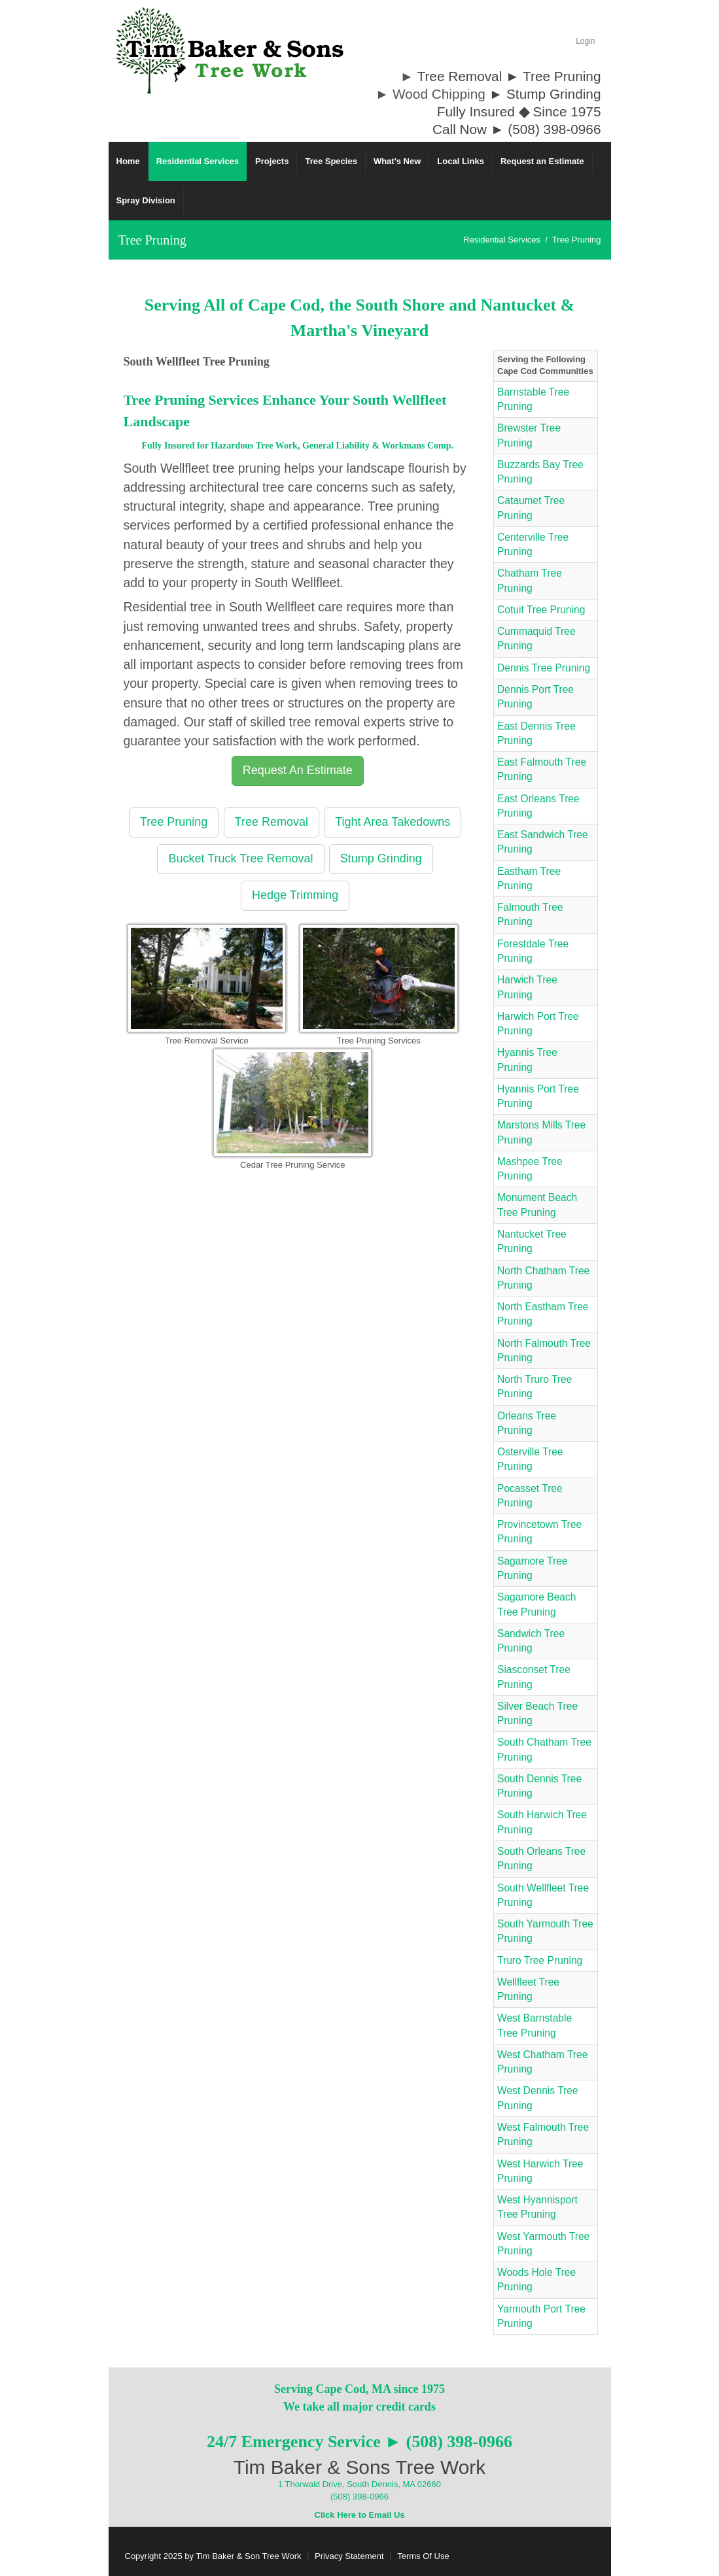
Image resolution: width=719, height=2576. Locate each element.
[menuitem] (198, 161)
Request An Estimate (298, 770)
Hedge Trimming (295, 895)
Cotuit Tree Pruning (541, 609)
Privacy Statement (349, 2556)
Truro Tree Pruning (539, 1960)
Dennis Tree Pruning (543, 667)
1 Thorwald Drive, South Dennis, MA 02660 (359, 2484)
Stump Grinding (381, 858)
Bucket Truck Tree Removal (240, 858)
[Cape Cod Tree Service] (229, 50)
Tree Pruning (173, 821)
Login (585, 41)
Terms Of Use (423, 2556)
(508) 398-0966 (359, 2496)
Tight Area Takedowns (392, 821)
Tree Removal (271, 821)
